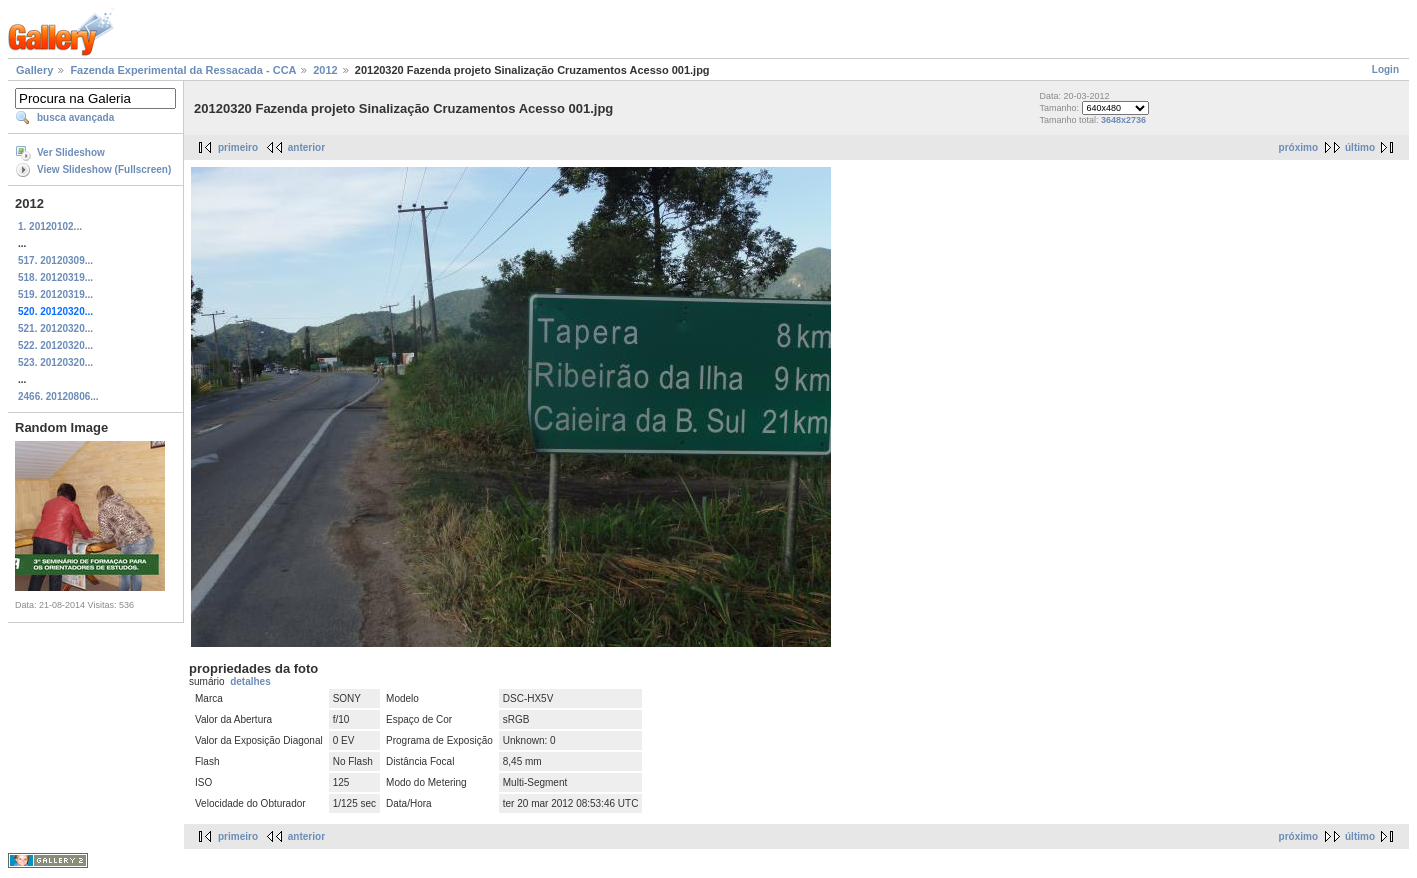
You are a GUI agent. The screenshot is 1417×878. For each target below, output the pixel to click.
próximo (1298, 147)
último (1360, 147)
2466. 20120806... (58, 396)
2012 (325, 70)
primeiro (238, 147)
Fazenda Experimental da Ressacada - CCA (183, 70)
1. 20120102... (50, 226)
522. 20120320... (55, 345)
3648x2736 (1123, 120)
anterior (306, 147)
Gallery (34, 70)
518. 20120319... (55, 277)
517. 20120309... (55, 260)
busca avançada (75, 117)
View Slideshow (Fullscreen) (104, 169)
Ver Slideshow (71, 152)
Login (1385, 69)
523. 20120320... (55, 362)
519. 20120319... (55, 294)
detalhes (250, 681)
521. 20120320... (55, 328)
